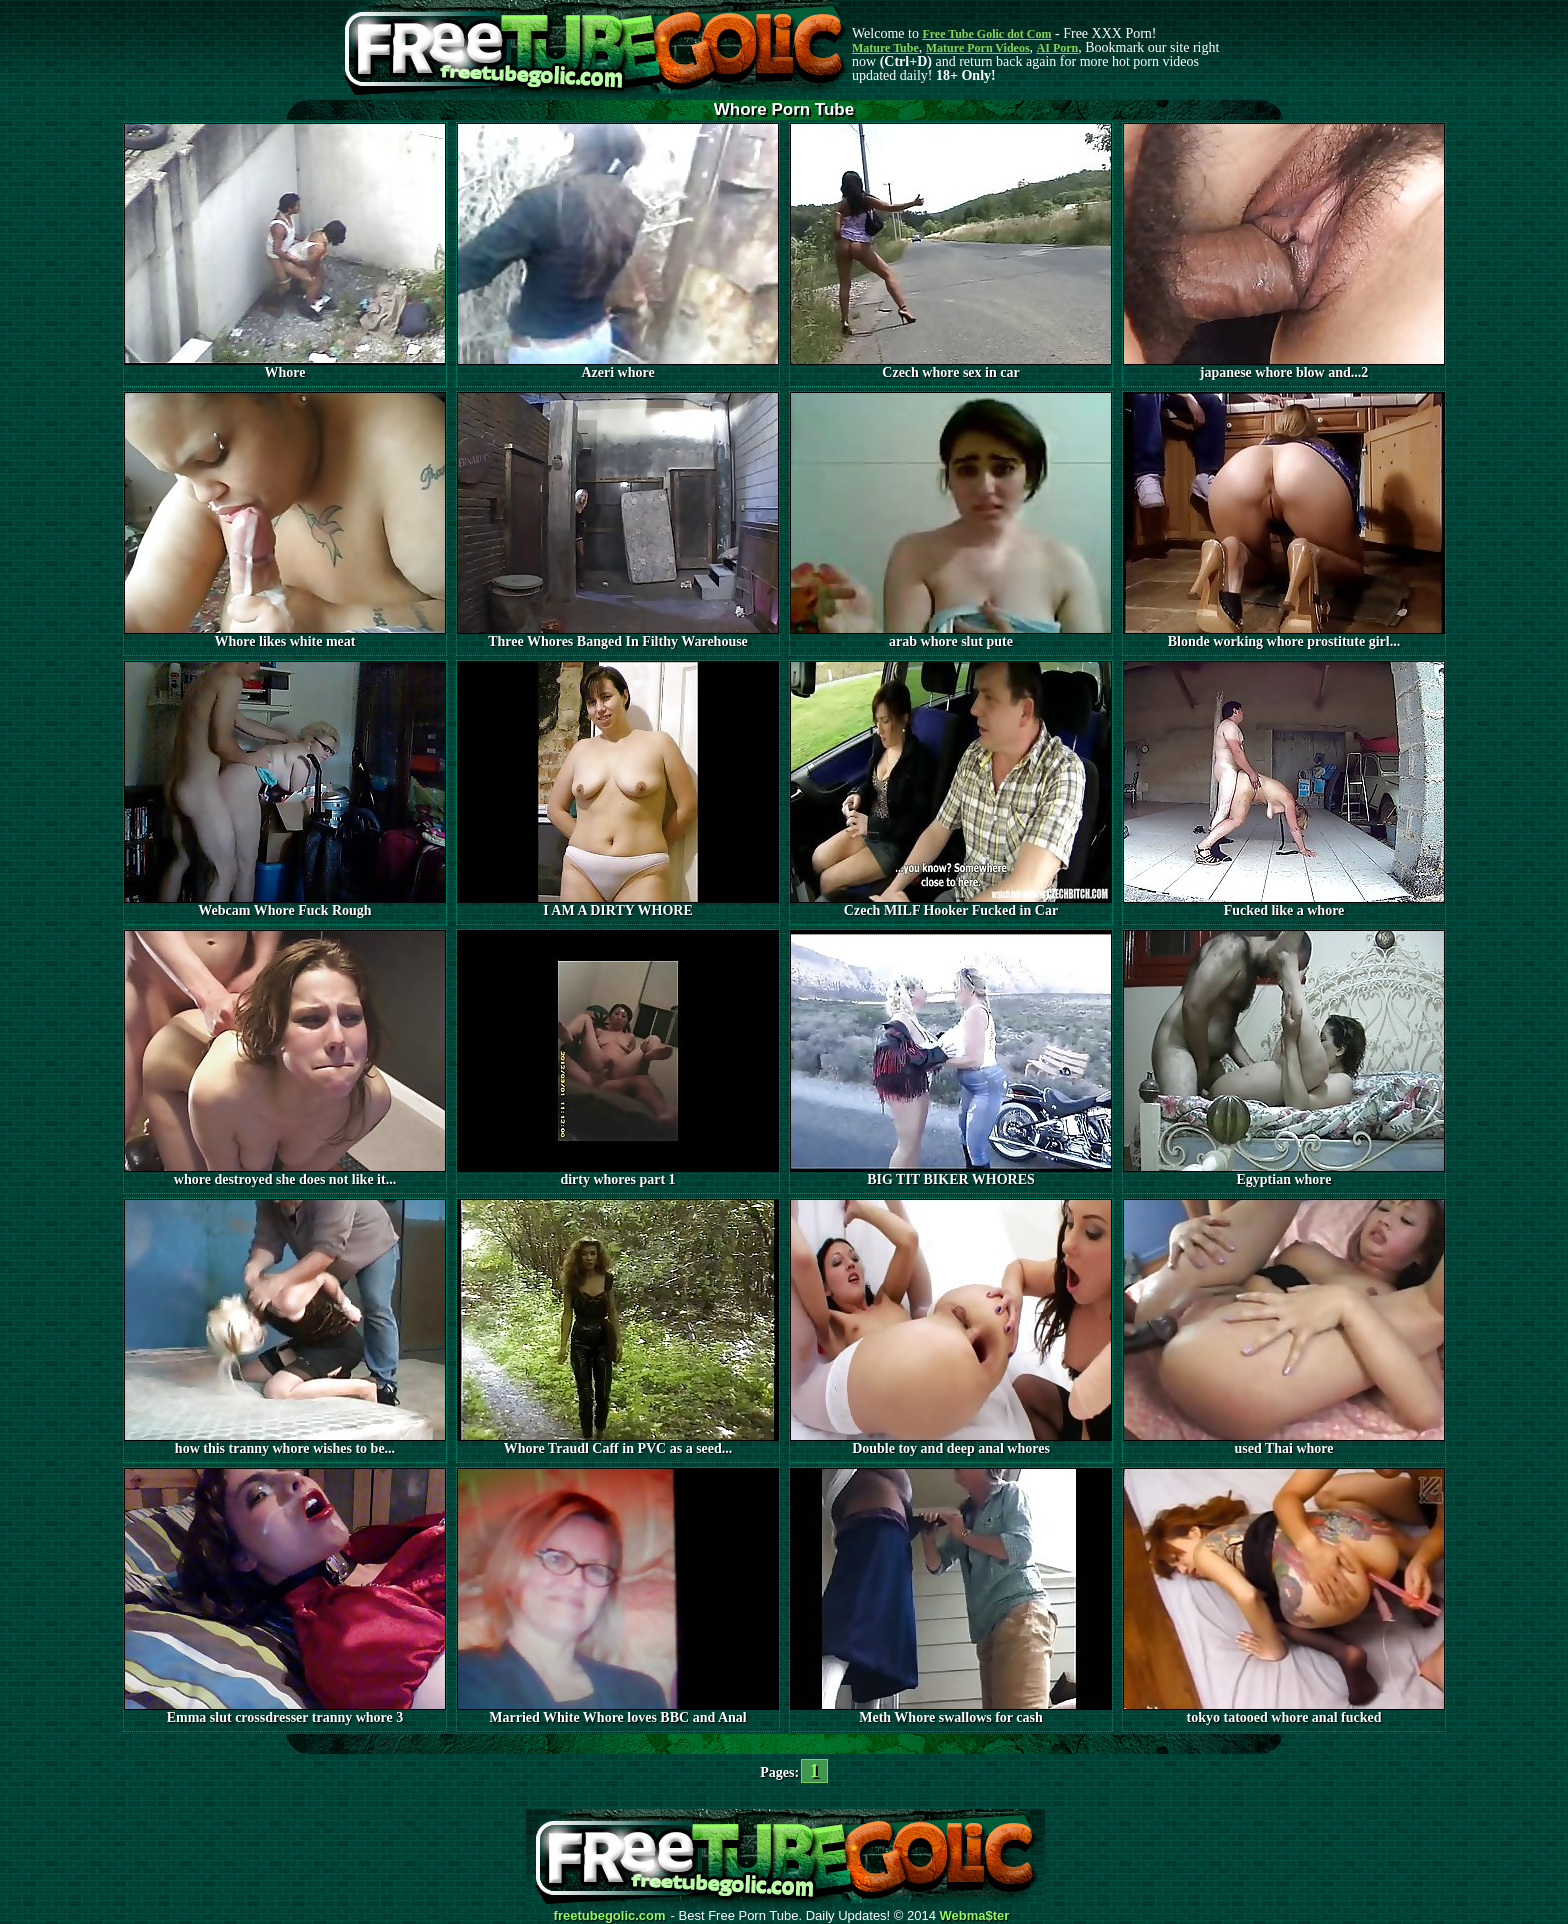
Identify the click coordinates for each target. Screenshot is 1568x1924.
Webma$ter (975, 1916)
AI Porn (1058, 48)
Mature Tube (885, 48)
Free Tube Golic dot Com (986, 34)
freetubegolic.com (610, 1916)
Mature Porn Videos (978, 48)
